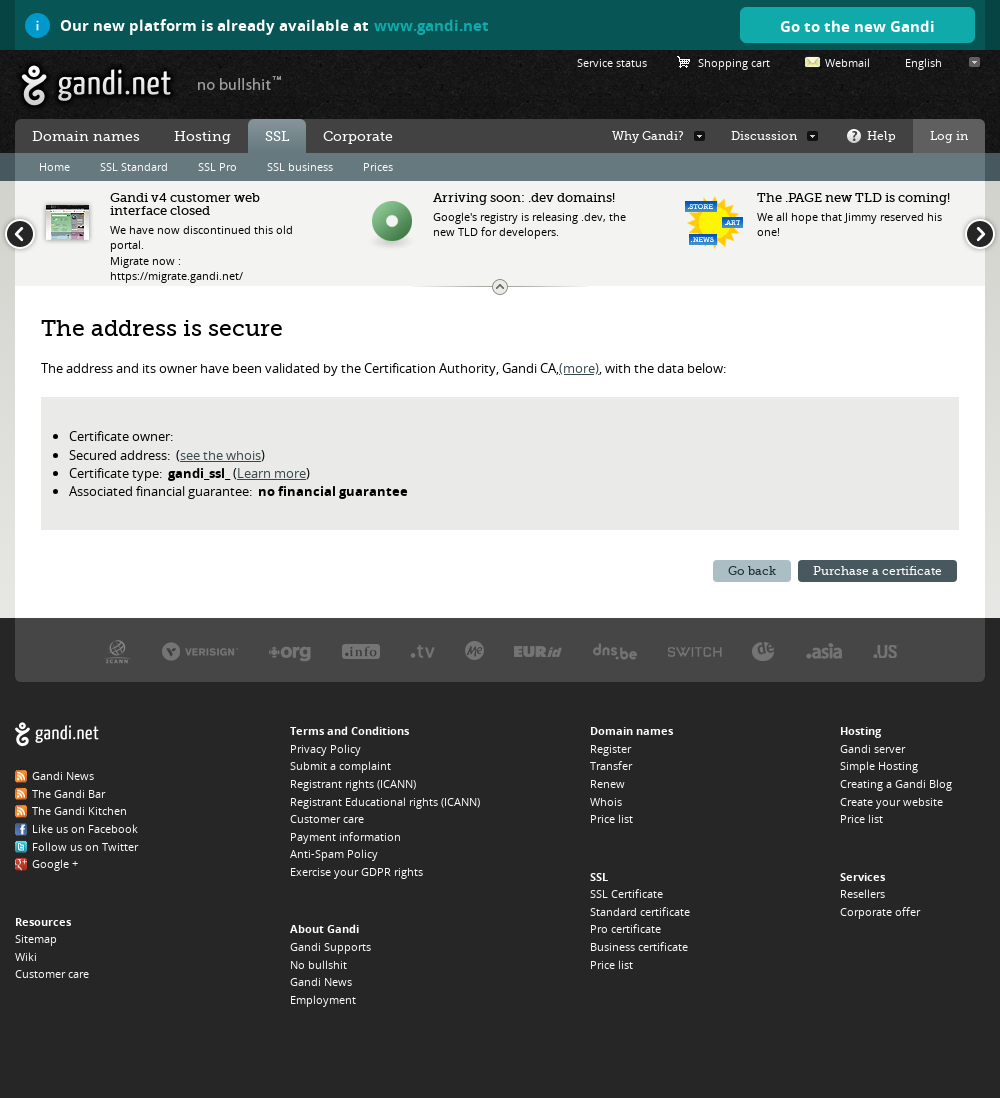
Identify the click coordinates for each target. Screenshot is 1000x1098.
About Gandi (324, 928)
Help (881, 136)
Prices (378, 166)
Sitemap (36, 938)
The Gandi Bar (68, 793)
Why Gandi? (648, 136)
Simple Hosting (879, 765)
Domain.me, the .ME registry (474, 650)
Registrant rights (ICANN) (353, 783)
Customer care (52, 973)
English (923, 62)
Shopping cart (734, 62)
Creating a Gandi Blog (896, 783)
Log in (949, 136)
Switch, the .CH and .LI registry (695, 650)
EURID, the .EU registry (538, 650)
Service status (612, 62)
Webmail (847, 62)
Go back (752, 571)
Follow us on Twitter (85, 846)
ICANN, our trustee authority (117, 650)
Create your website (891, 801)
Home (54, 166)
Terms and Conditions (349, 730)
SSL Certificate (626, 893)
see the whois (220, 455)
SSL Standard (134, 166)
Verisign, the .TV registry (422, 650)
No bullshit (318, 964)
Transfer (611, 765)
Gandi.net (57, 734)
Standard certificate (640, 911)
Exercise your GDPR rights (356, 871)
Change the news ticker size (500, 287)
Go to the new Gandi (857, 26)
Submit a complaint (340, 765)
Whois (606, 801)
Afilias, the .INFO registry (361, 650)
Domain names (86, 136)
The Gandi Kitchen (79, 810)
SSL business (300, 166)
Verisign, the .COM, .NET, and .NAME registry (200, 650)
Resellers (862, 893)
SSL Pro (217, 166)
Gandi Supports (330, 946)
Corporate (358, 136)
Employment (323, 999)
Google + (55, 863)
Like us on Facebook (85, 828)
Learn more (271, 473)
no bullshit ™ (240, 83)
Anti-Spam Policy (334, 853)
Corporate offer (880, 911)
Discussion (764, 136)
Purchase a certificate (877, 571)
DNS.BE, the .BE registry (615, 650)
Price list (611, 818)
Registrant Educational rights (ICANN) (385, 801)
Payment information (345, 836)
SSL (277, 136)
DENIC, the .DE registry (763, 650)
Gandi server (872, 748)
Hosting (202, 136)
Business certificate (639, 946)
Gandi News (63, 775)
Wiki (26, 956)
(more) (579, 368)
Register (610, 748)
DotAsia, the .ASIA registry (824, 650)
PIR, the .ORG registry (290, 650)
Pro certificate (625, 928)
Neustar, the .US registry (885, 650)
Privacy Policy (325, 748)
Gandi (96, 85)
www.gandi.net (431, 25)
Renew (607, 783)
